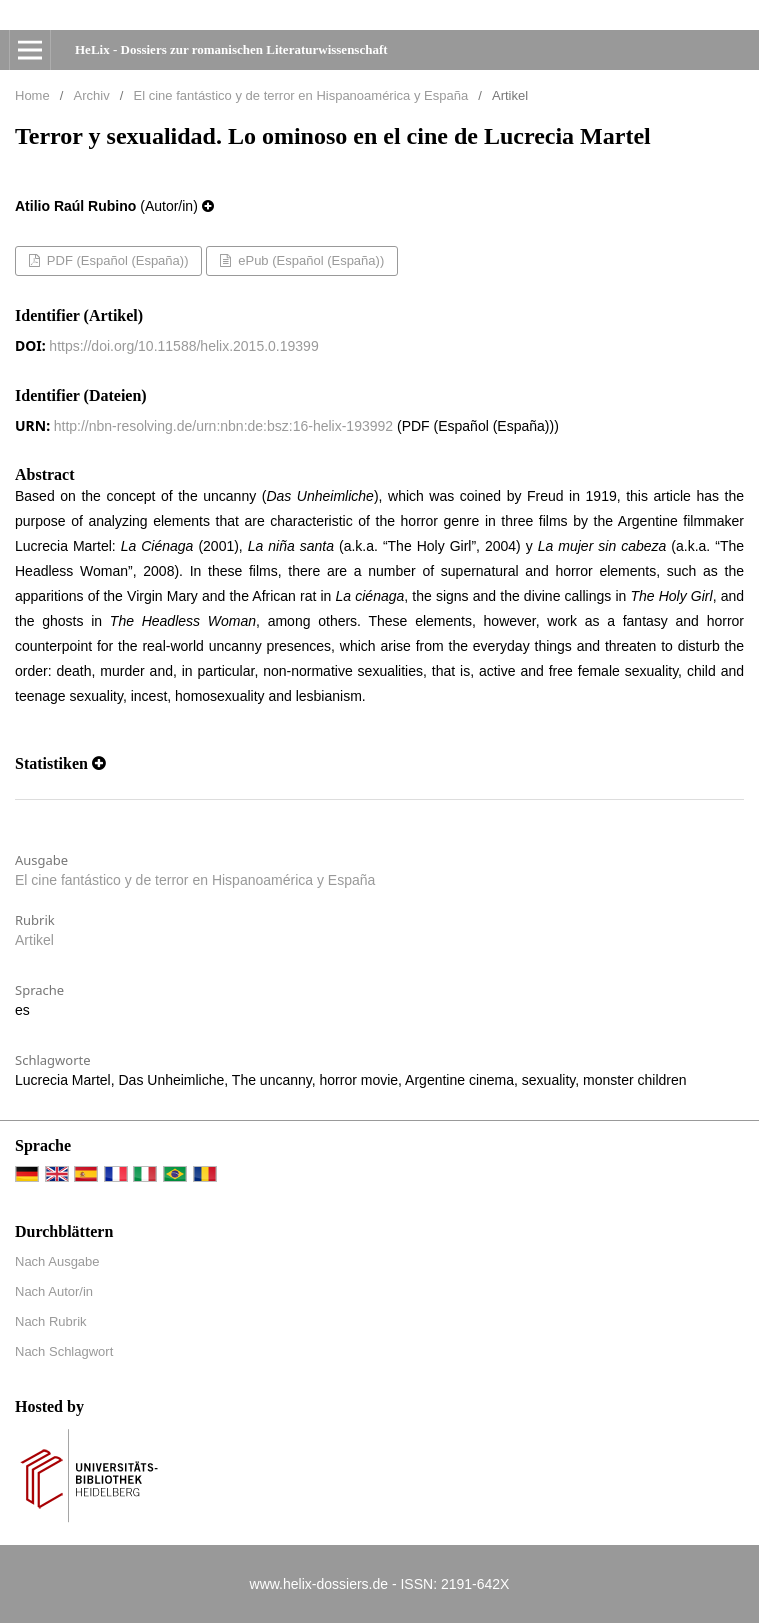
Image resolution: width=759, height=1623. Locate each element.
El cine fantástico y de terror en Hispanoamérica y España (301, 95)
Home (32, 95)
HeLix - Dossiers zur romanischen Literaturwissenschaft (231, 49)
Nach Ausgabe (57, 1261)
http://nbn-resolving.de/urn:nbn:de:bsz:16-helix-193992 (223, 426)
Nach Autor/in (54, 1291)
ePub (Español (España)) (310, 260)
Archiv (92, 95)
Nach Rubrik (51, 1321)
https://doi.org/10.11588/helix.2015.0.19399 (183, 346)
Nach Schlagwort (64, 1351)
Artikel (34, 940)
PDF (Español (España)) (115, 260)
